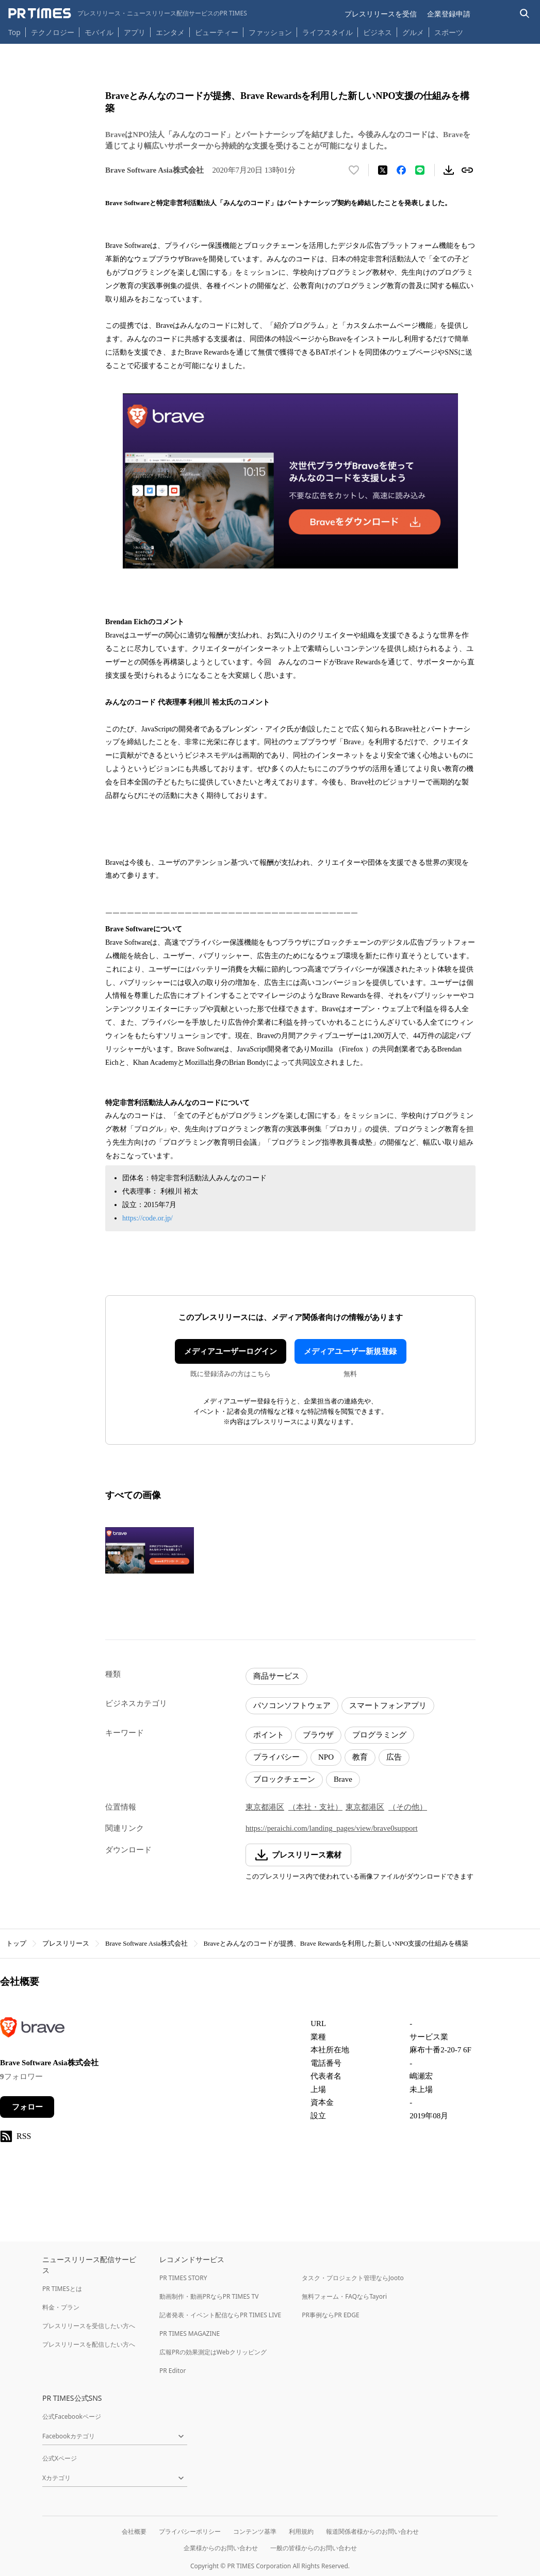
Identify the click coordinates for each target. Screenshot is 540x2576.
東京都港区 (265, 1807)
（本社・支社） (315, 1807)
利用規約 (301, 2531)
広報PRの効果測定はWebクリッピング (213, 2352)
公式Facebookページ (71, 2416)
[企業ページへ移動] (32, 2030)
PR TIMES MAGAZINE (189, 2333)
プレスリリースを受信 (381, 14)
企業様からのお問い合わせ (221, 2548)
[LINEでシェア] (420, 170)
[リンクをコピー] (467, 170)
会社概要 (134, 2531)
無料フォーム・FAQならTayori (344, 2296)
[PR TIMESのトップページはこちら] (127, 13)
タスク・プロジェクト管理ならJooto (352, 2277)
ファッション (270, 32)
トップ (16, 1943)
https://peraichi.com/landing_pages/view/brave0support (332, 1828)
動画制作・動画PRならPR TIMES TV (208, 2296)
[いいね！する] (354, 170)
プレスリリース (65, 1943)
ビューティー (216, 32)
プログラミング (379, 1735)
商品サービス (276, 1676)
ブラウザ (318, 1735)
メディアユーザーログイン (230, 1351)
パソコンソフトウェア (292, 1705)
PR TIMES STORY (183, 2277)
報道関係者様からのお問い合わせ (372, 2531)
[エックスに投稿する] (382, 170)
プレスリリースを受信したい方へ (88, 2325)
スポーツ (448, 32)
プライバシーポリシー (190, 2531)
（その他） (407, 1807)
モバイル (99, 32)
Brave (343, 1779)
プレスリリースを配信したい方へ (88, 2344)
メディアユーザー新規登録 (350, 1351)
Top (14, 32)
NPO (326, 1757)
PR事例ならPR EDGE (330, 2315)
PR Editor (172, 2370)
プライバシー (276, 1757)
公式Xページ (59, 2458)
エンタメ (170, 32)
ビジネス (377, 32)
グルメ (413, 32)
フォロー (27, 2107)
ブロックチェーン (284, 1779)
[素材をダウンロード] (448, 170)
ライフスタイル (327, 32)
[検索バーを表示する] (525, 14)
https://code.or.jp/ (147, 1218)
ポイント (268, 1735)
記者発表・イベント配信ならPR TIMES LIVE (220, 2315)
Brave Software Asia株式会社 (146, 1943)
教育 (360, 1757)
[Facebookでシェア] (401, 170)
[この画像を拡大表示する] (149, 1550)
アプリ (134, 32)
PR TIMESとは (62, 2288)
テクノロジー (52, 32)
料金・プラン (60, 2307)
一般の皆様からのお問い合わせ (313, 2548)
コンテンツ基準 (254, 2531)
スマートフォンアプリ (388, 1705)
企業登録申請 (448, 14)
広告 (394, 1757)
